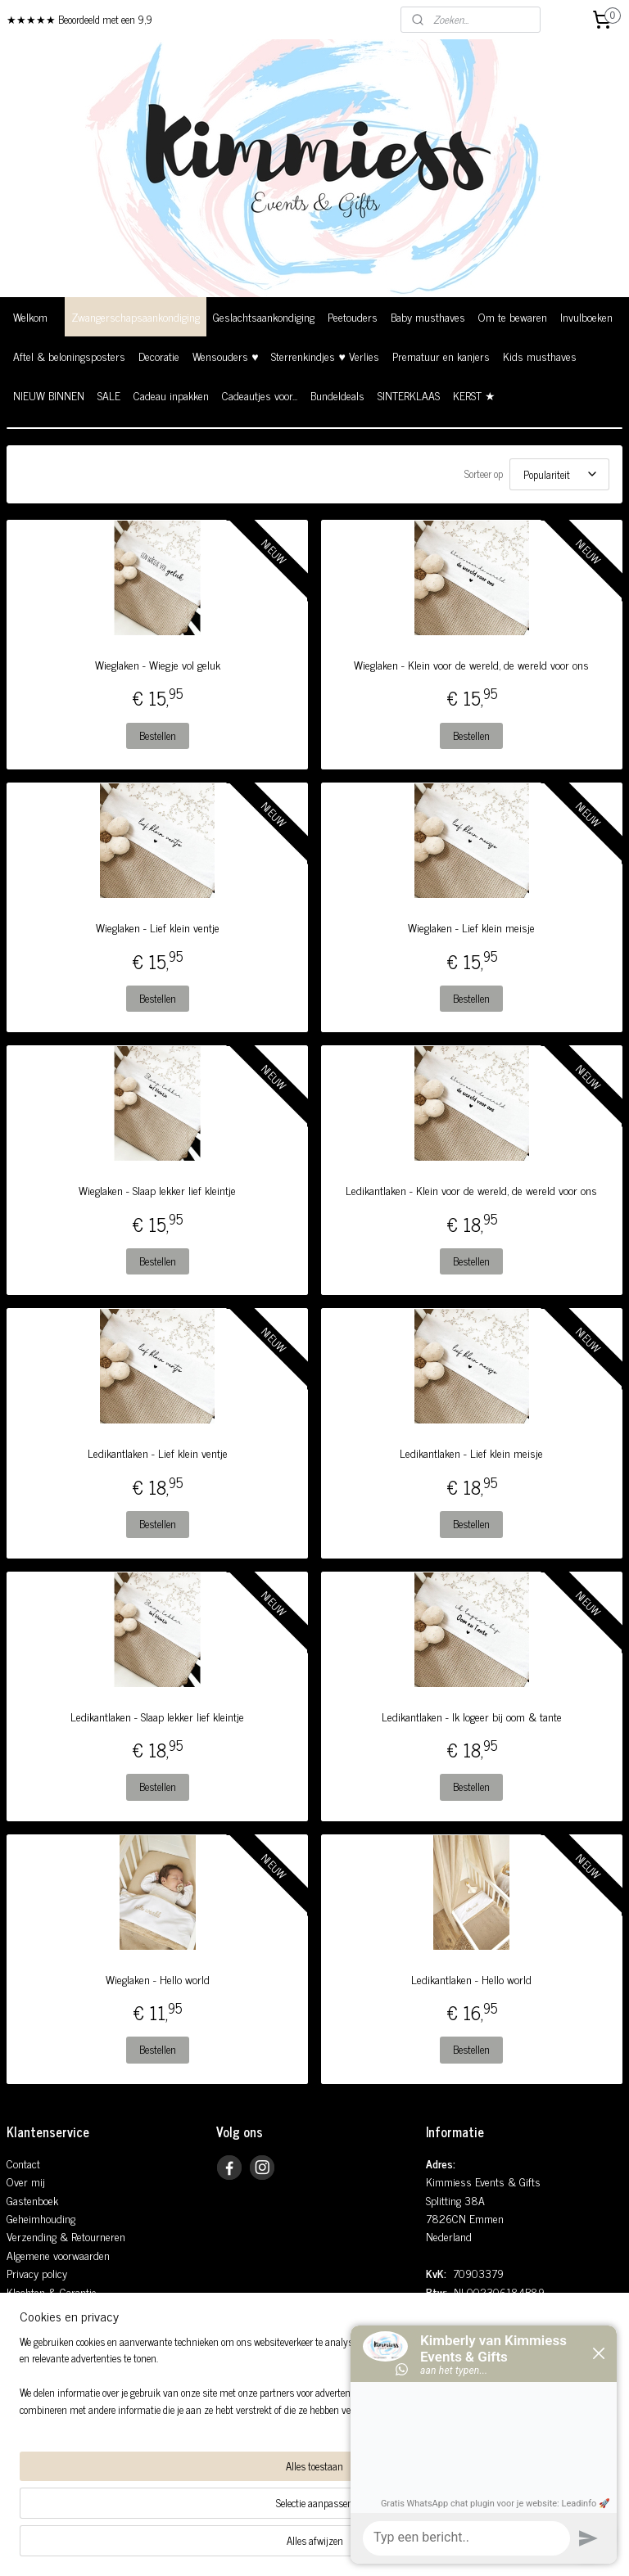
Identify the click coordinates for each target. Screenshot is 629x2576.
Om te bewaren (512, 316)
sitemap (264, 2545)
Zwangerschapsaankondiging (135, 316)
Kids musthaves (540, 355)
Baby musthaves (428, 316)
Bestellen (157, 735)
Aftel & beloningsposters (69, 355)
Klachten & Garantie (52, 2291)
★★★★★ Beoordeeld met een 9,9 (79, 19)
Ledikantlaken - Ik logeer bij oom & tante (472, 1717)
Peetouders (353, 316)
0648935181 (473, 2346)
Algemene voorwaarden (58, 2254)
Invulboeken (586, 316)
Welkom (30, 316)
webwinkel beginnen (334, 2545)
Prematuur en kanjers (441, 355)
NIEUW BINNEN (48, 395)
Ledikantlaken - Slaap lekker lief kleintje (157, 1717)
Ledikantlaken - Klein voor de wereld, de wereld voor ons (471, 1190)
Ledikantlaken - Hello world (471, 1979)
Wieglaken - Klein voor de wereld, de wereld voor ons (471, 665)
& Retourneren (91, 2235)
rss (289, 2545)
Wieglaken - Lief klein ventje (157, 927)
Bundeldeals (337, 395)
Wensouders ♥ (225, 355)
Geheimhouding (41, 2217)
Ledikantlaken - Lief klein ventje (158, 1453)
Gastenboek (32, 2199)
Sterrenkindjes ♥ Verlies (324, 355)
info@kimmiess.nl (479, 2327)
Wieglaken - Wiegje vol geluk (157, 665)
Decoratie (158, 355)
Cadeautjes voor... (259, 395)
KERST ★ (474, 395)
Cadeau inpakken (171, 395)
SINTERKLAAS (409, 395)
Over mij (26, 2181)
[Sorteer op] (559, 474)
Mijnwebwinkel (445, 2545)
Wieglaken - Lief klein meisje (471, 927)
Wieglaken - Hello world (158, 1979)
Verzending (32, 2235)
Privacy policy (37, 2272)
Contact (23, 2163)
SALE (108, 395)
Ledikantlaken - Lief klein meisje (471, 1453)
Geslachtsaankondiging (263, 316)
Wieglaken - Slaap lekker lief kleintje (157, 1190)
